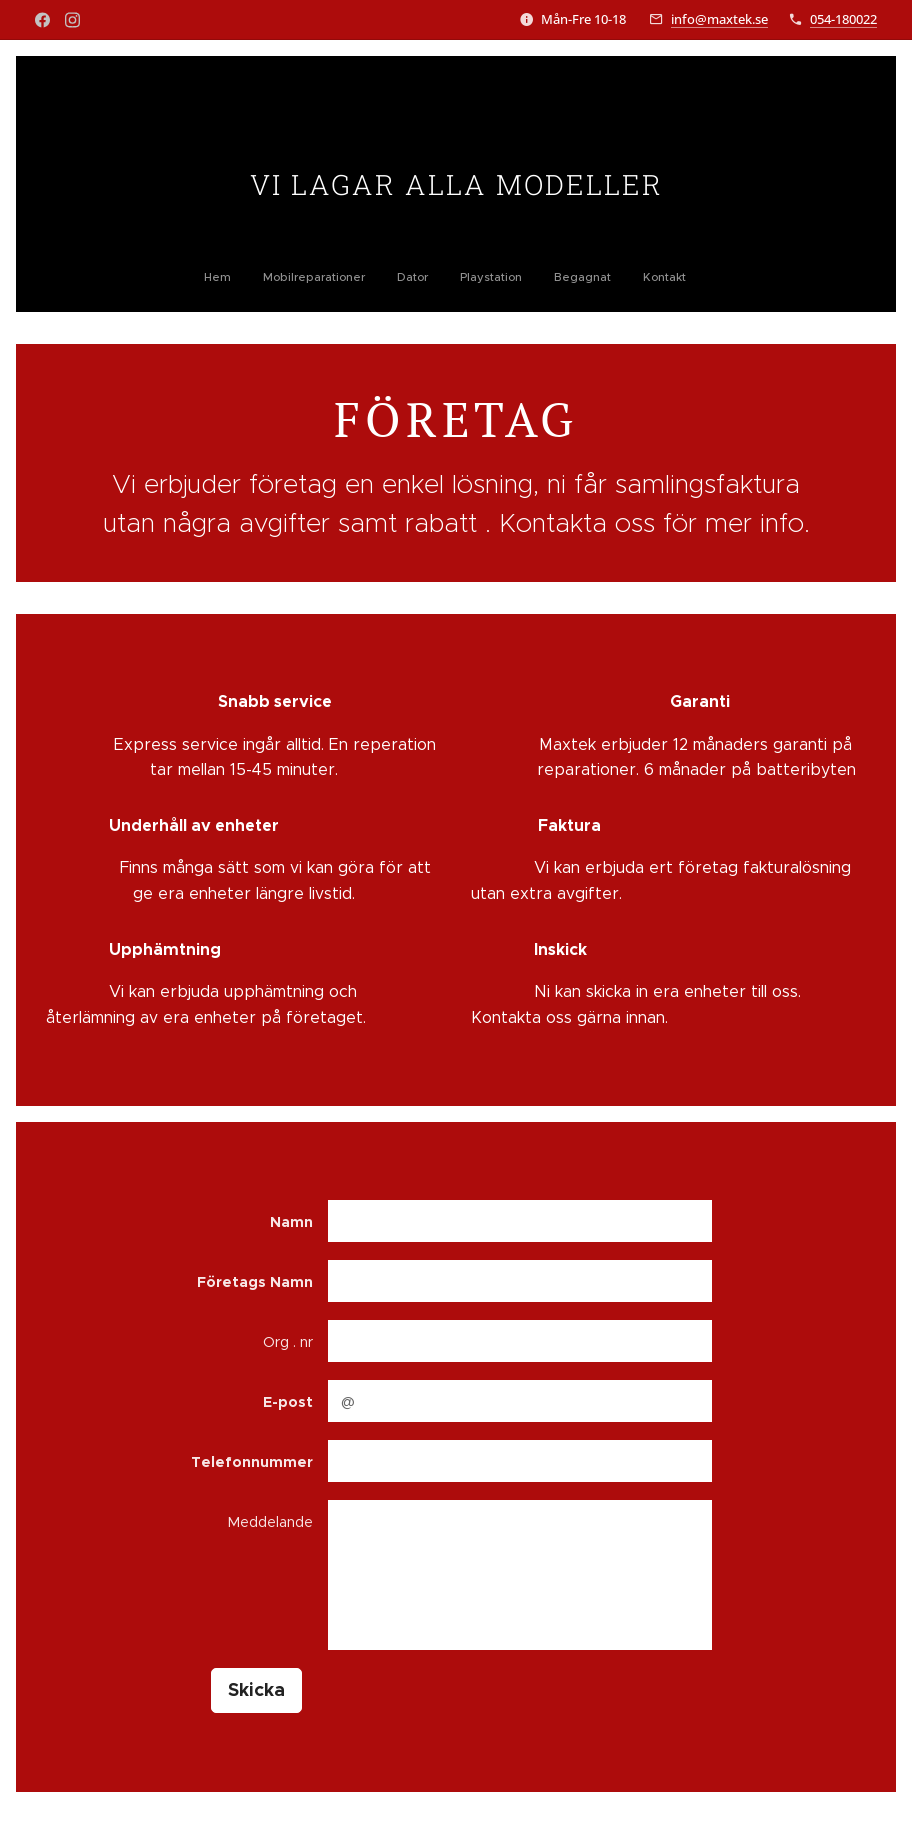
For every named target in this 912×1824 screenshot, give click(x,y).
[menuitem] (373, 277)
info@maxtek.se (719, 19)
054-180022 (843, 19)
